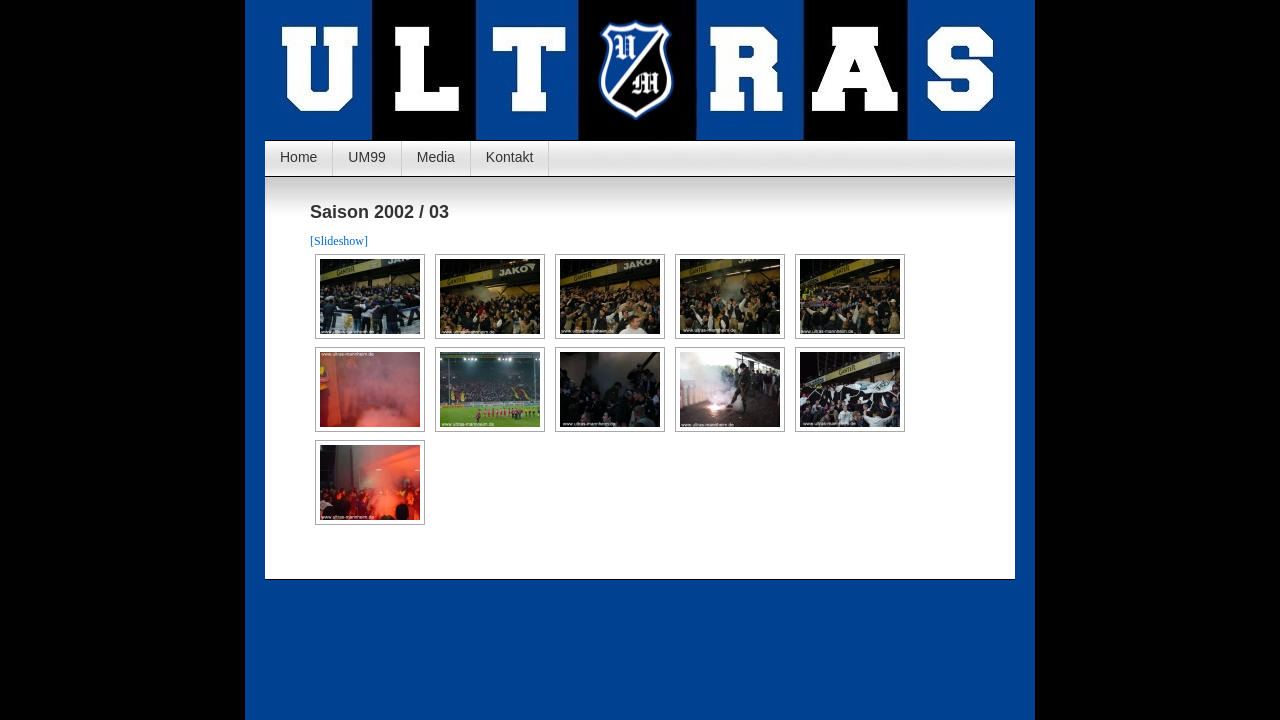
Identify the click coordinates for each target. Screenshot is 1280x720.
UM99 (366, 157)
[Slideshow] (339, 241)
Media (436, 157)
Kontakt (509, 157)
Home (298, 157)
